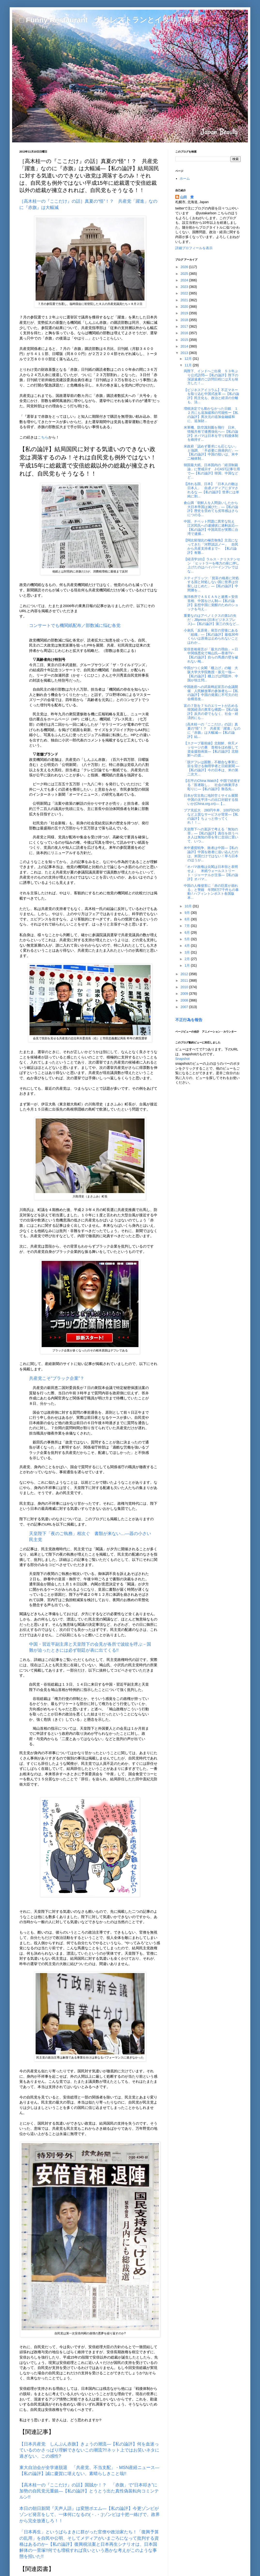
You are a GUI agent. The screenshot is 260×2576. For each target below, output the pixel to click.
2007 (185, 1007)
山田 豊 (187, 197)
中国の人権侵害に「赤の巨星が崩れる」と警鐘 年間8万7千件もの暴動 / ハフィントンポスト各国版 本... (211, 892)
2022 (185, 293)
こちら (43, 437)
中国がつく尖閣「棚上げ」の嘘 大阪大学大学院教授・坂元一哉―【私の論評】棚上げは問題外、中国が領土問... (211, 674)
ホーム (185, 178)
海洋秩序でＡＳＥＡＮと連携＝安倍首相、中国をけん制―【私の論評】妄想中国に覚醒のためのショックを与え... (211, 603)
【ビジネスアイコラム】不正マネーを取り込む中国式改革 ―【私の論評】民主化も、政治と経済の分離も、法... (211, 396)
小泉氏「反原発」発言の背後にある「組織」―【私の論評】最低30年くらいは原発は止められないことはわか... (211, 636)
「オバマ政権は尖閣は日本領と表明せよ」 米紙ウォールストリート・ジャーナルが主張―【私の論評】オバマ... (211, 873)
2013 (185, 353)
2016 (185, 333)
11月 (188, 365)
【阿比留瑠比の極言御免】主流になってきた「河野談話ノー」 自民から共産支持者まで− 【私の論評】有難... (211, 546)
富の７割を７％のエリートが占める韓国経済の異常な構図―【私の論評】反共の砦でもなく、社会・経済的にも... (211, 712)
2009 (185, 993)
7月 (187, 926)
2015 (185, 340)
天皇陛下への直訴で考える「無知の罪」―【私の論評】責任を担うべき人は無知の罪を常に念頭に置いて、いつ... (211, 835)
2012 (185, 974)
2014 (185, 346)
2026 (185, 267)
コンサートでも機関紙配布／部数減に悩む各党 (75, 625)
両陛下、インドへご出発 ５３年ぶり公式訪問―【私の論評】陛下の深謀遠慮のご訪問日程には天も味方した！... (211, 377)
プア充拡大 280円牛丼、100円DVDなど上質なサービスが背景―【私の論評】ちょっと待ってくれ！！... (211, 816)
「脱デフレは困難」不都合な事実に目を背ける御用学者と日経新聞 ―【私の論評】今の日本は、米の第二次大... (211, 768)
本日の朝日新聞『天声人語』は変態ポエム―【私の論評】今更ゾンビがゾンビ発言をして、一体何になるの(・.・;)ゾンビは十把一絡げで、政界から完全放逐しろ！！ (89, 2514)
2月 (187, 959)
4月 (187, 946)
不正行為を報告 (188, 1020)
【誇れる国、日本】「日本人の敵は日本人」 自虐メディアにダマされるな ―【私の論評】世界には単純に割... (211, 490)
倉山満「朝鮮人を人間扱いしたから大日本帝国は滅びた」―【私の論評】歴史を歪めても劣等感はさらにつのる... (211, 509)
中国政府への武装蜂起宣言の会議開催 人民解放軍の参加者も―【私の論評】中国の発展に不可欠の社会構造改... (211, 693)
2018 (185, 320)
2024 (185, 280)
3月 (187, 952)
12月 (188, 359)
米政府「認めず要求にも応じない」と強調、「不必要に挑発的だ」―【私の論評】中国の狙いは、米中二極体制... (211, 452)
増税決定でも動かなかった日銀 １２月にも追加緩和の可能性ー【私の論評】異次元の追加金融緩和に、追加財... (211, 415)
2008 (185, 1000)
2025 (185, 274)
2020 (185, 307)
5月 (187, 939)
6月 (187, 932)
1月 (187, 965)
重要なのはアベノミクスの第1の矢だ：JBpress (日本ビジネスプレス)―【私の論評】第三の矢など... (211, 620)
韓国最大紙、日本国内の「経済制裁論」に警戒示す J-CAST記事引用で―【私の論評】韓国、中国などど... (212, 471)
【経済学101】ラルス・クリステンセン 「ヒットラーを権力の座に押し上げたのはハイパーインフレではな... (212, 565)
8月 (187, 919)
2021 (185, 300)
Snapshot (182, 1059)
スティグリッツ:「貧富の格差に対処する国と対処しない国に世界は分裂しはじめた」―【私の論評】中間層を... (211, 584)
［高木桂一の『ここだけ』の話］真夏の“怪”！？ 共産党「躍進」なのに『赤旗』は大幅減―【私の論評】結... (212, 730)
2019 (185, 313)
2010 (185, 987)
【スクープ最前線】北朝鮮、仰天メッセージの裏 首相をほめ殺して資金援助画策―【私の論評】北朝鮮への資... (211, 749)
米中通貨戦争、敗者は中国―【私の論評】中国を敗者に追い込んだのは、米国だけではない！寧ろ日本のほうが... (211, 854)
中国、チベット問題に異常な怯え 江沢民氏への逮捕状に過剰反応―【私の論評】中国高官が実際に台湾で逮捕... (211, 527)
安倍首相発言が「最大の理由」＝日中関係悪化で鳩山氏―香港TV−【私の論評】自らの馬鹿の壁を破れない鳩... (211, 655)
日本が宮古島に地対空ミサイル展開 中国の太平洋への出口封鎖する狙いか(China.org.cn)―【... (212, 800)
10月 (188, 906)
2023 (185, 287)
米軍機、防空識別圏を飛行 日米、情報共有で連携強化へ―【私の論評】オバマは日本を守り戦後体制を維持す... (211, 433)
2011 (185, 980)
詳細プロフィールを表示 (194, 248)
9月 (187, 913)
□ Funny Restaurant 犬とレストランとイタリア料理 (109, 20)
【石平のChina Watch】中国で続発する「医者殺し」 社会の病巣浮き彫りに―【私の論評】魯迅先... (212, 785)
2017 (185, 326)
